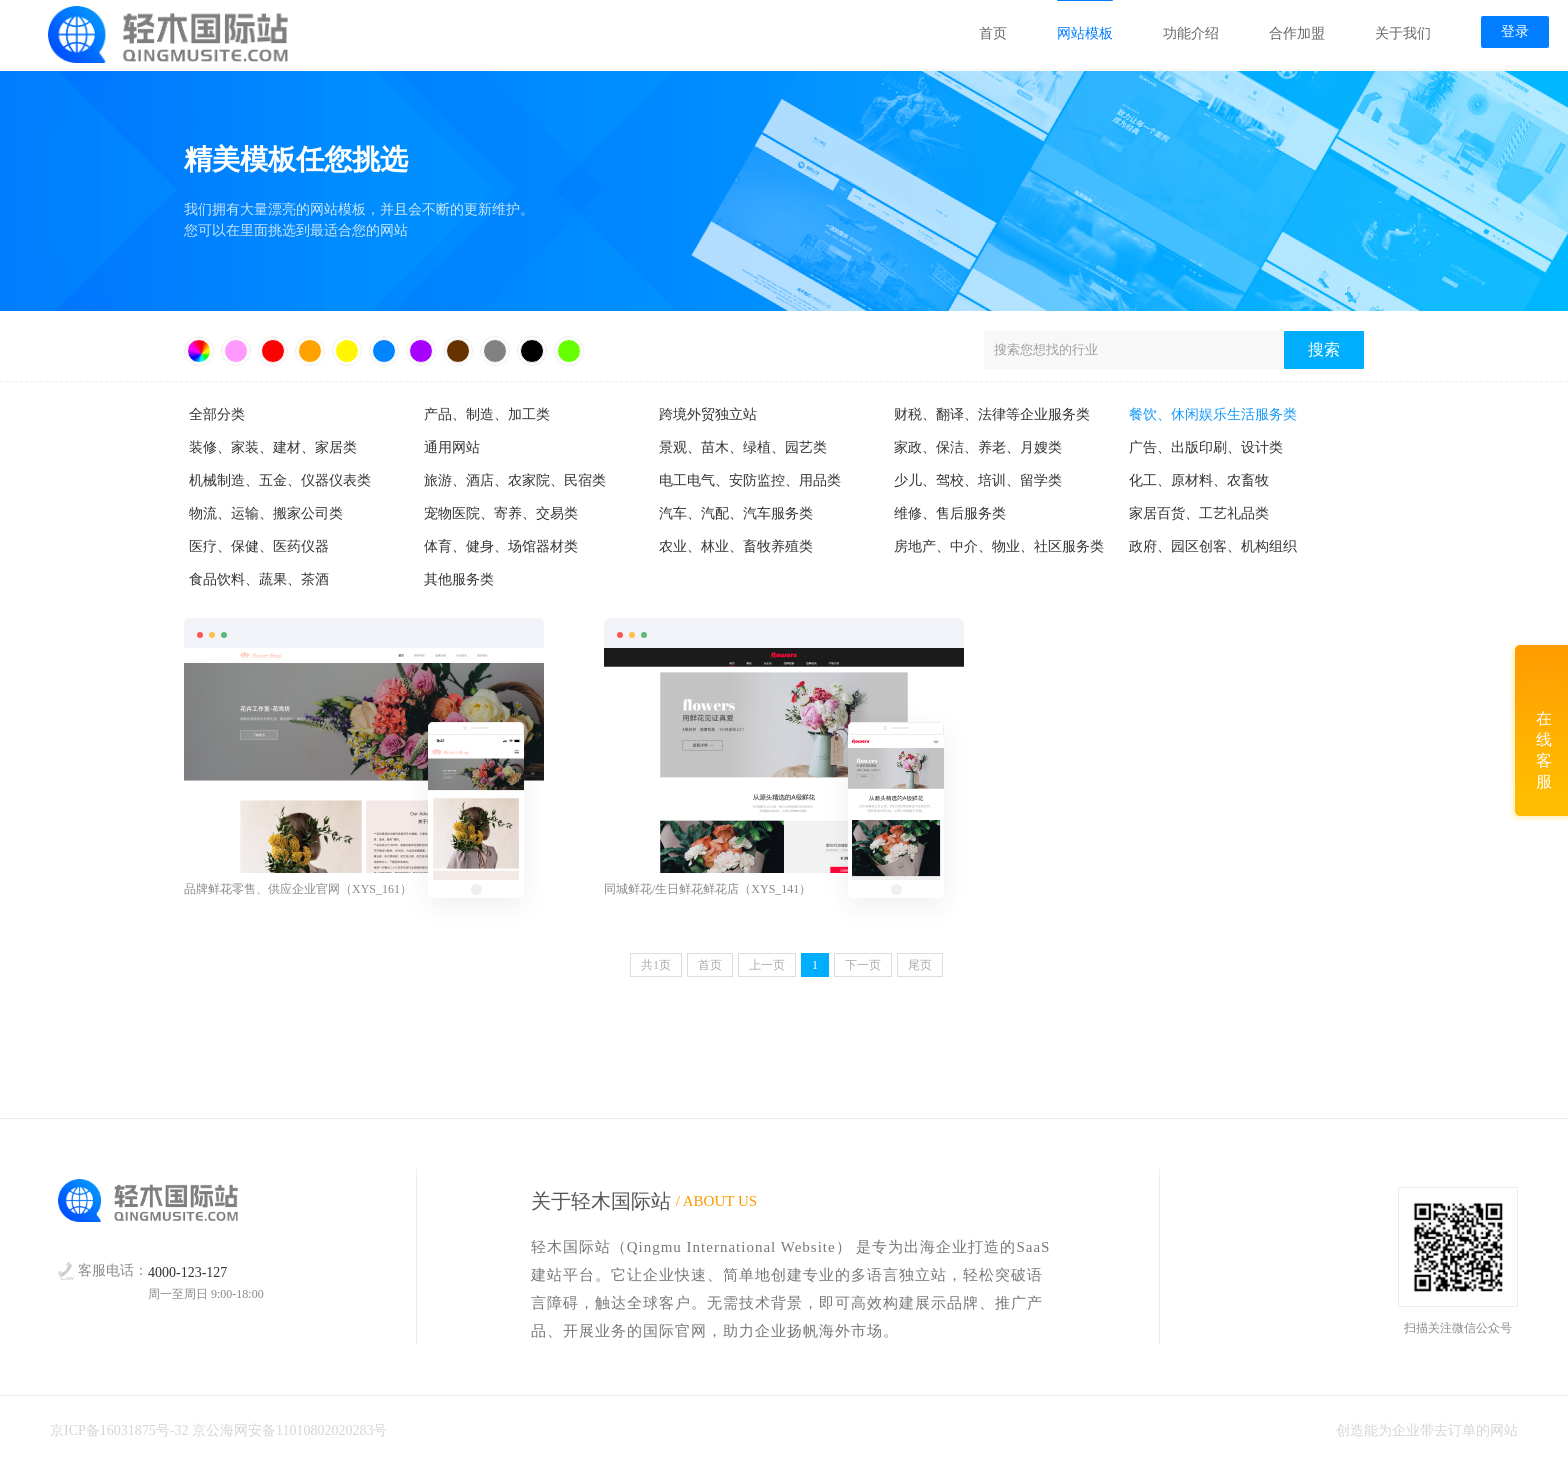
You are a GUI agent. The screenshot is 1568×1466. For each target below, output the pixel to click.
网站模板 (1084, 34)
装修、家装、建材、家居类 (273, 447)
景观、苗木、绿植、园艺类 (743, 447)
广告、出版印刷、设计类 (1206, 447)
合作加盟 (1296, 34)
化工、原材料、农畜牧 (1199, 480)
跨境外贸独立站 (708, 414)
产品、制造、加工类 (487, 414)
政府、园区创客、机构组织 (1213, 546)
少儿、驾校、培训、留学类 (978, 480)
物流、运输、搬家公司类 (266, 513)
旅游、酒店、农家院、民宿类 (515, 480)
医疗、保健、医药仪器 (259, 546)
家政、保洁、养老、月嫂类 (978, 447)
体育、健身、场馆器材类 (501, 546)
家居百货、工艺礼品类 (1199, 513)
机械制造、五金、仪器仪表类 (280, 480)
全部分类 (217, 414)
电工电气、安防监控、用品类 (750, 480)
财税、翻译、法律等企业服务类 (992, 414)
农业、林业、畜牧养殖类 (736, 546)
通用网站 (452, 447)
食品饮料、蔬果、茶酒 (259, 579)
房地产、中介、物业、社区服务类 (999, 546)
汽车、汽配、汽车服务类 (736, 513)
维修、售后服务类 (950, 513)
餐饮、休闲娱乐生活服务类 (1213, 414)
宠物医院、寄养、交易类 (501, 513)
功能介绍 (1190, 34)
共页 (656, 965)
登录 (1514, 32)
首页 (992, 34)
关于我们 (1402, 34)
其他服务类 (459, 579)
